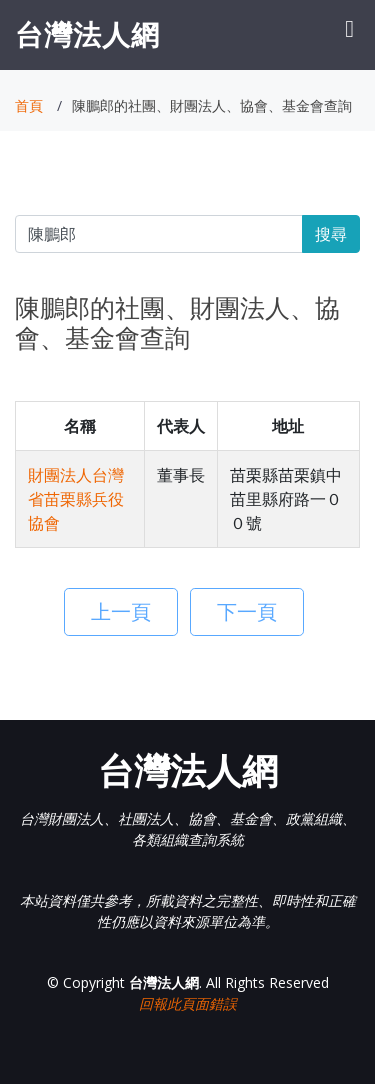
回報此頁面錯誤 (188, 1003)
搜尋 (331, 234)
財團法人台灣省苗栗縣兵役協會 (76, 499)
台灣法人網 (87, 34)
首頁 (29, 105)
